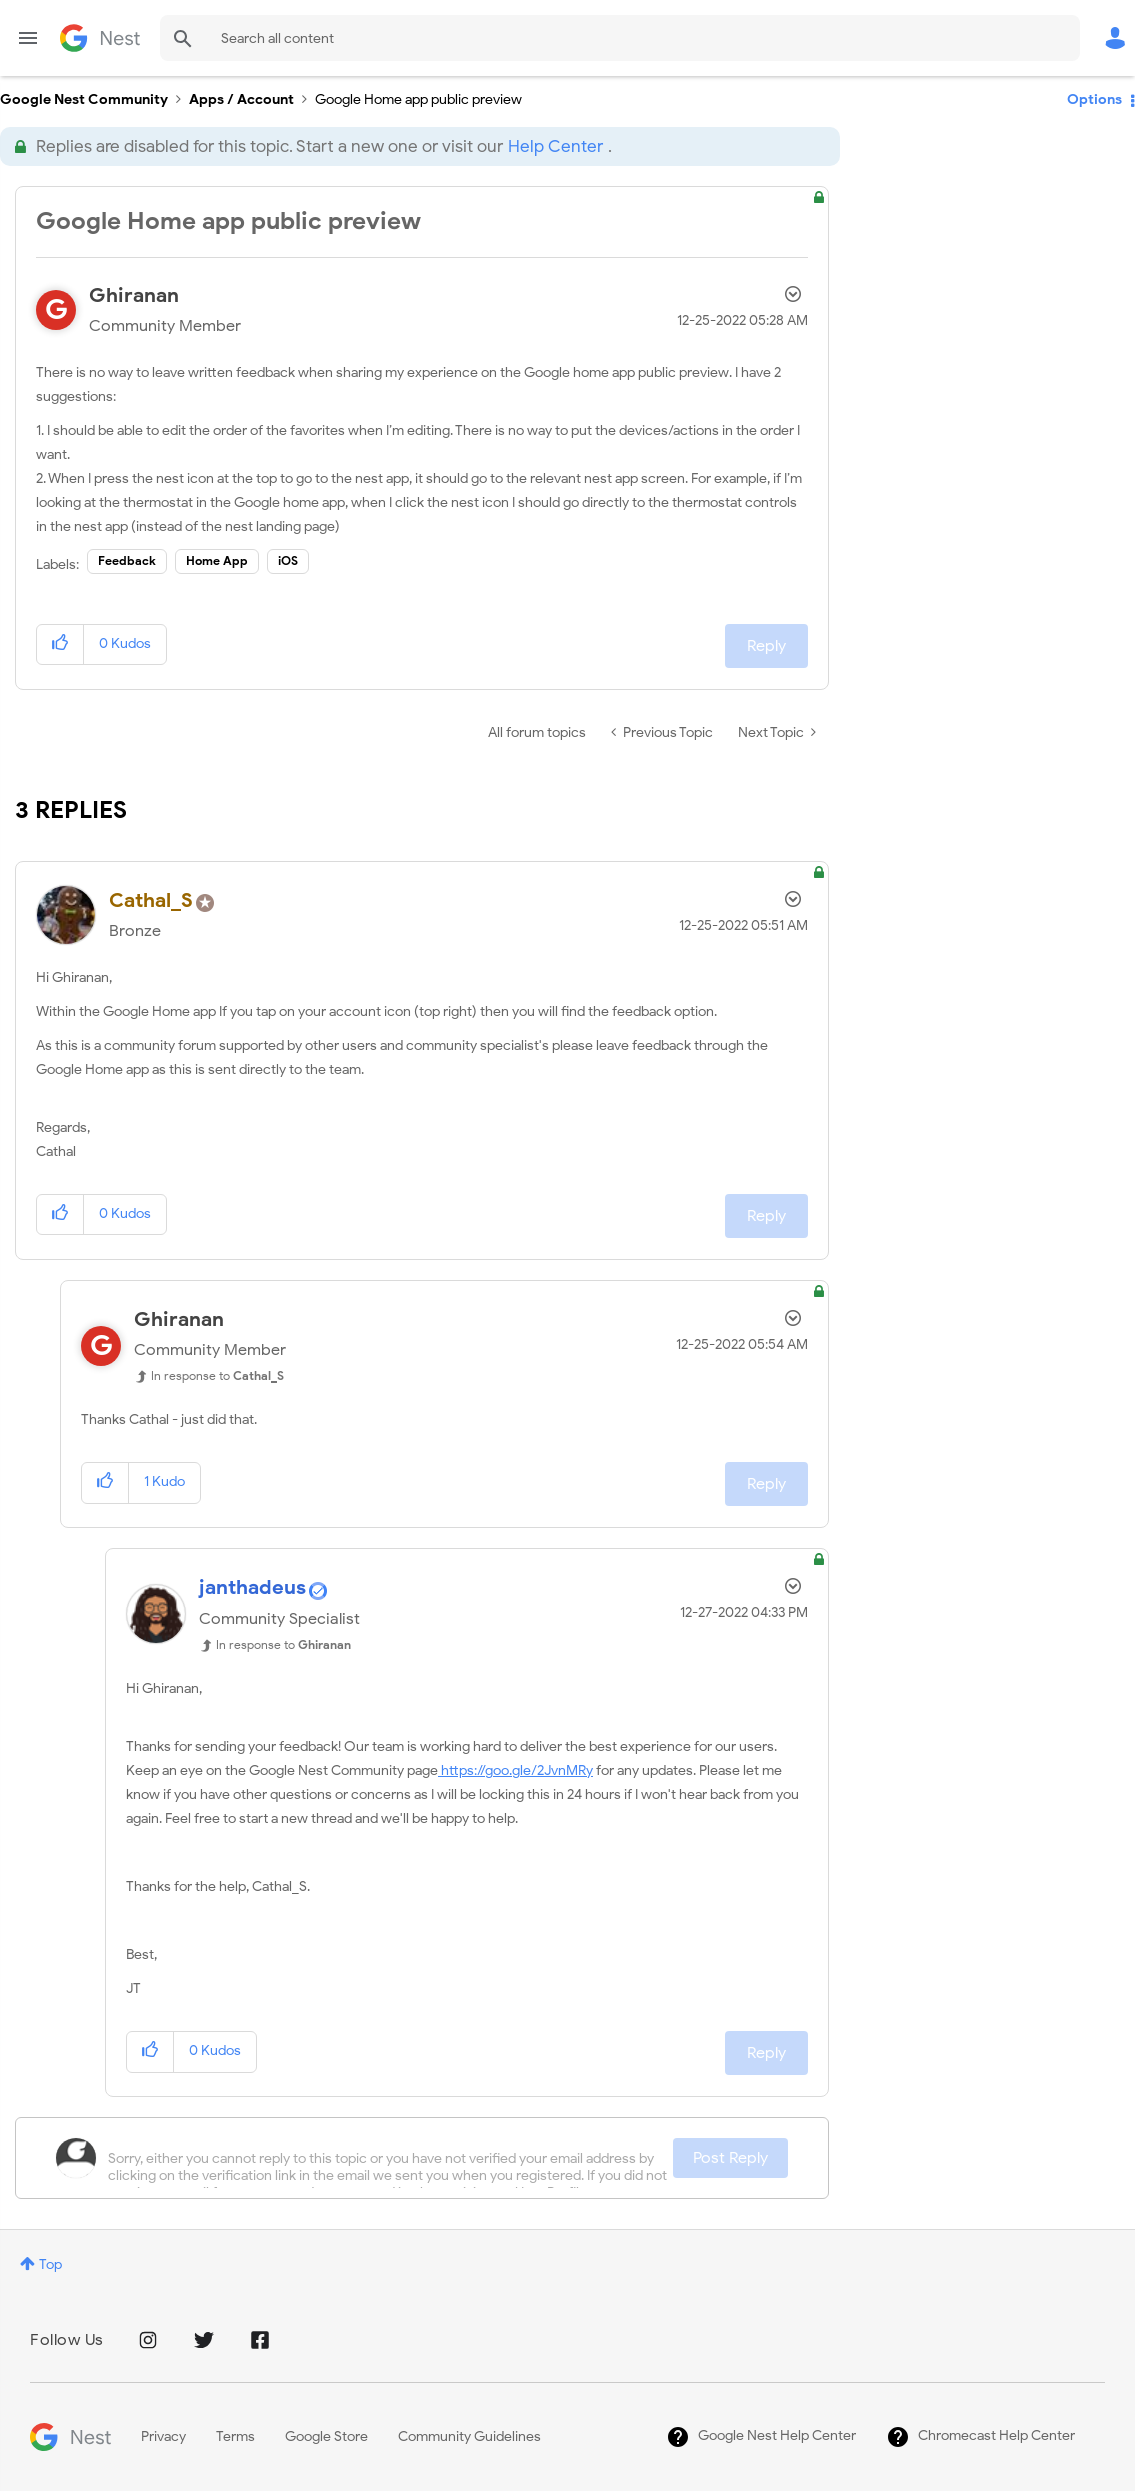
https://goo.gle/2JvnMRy (515, 1770)
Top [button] (50, 2264)
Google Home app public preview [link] (418, 99)
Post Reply (730, 2158)
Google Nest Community (100, 38)
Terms (235, 2436)
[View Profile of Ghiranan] (134, 295)
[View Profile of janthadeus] (252, 1587)
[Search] (620, 38)
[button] (60, 644)
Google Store (326, 2436)
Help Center (555, 146)
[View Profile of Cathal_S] (151, 900)
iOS (288, 560)
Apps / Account (241, 99)
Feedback (127, 560)
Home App (217, 560)
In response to (217, 1375)
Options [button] (1094, 99)
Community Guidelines (469, 2436)
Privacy (163, 2436)
